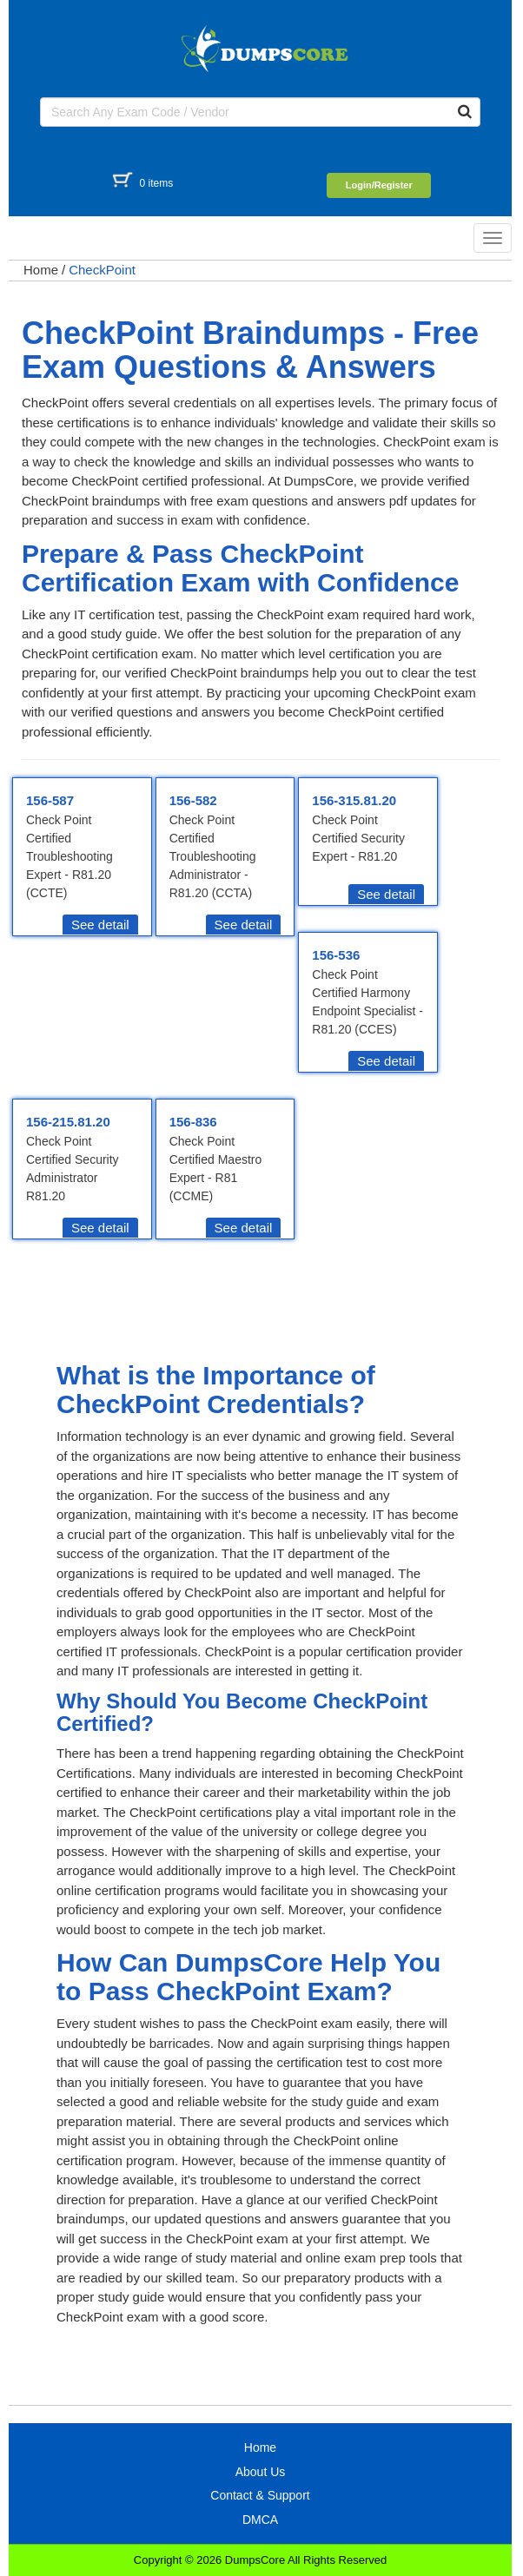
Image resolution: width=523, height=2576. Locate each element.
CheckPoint (102, 269)
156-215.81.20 (68, 1121)
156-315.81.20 (354, 800)
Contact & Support (259, 2495)
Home (40, 269)
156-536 (336, 955)
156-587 (50, 800)
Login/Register (379, 185)
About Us (260, 2472)
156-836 (193, 1121)
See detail (100, 924)
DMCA (260, 2519)
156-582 (193, 800)
